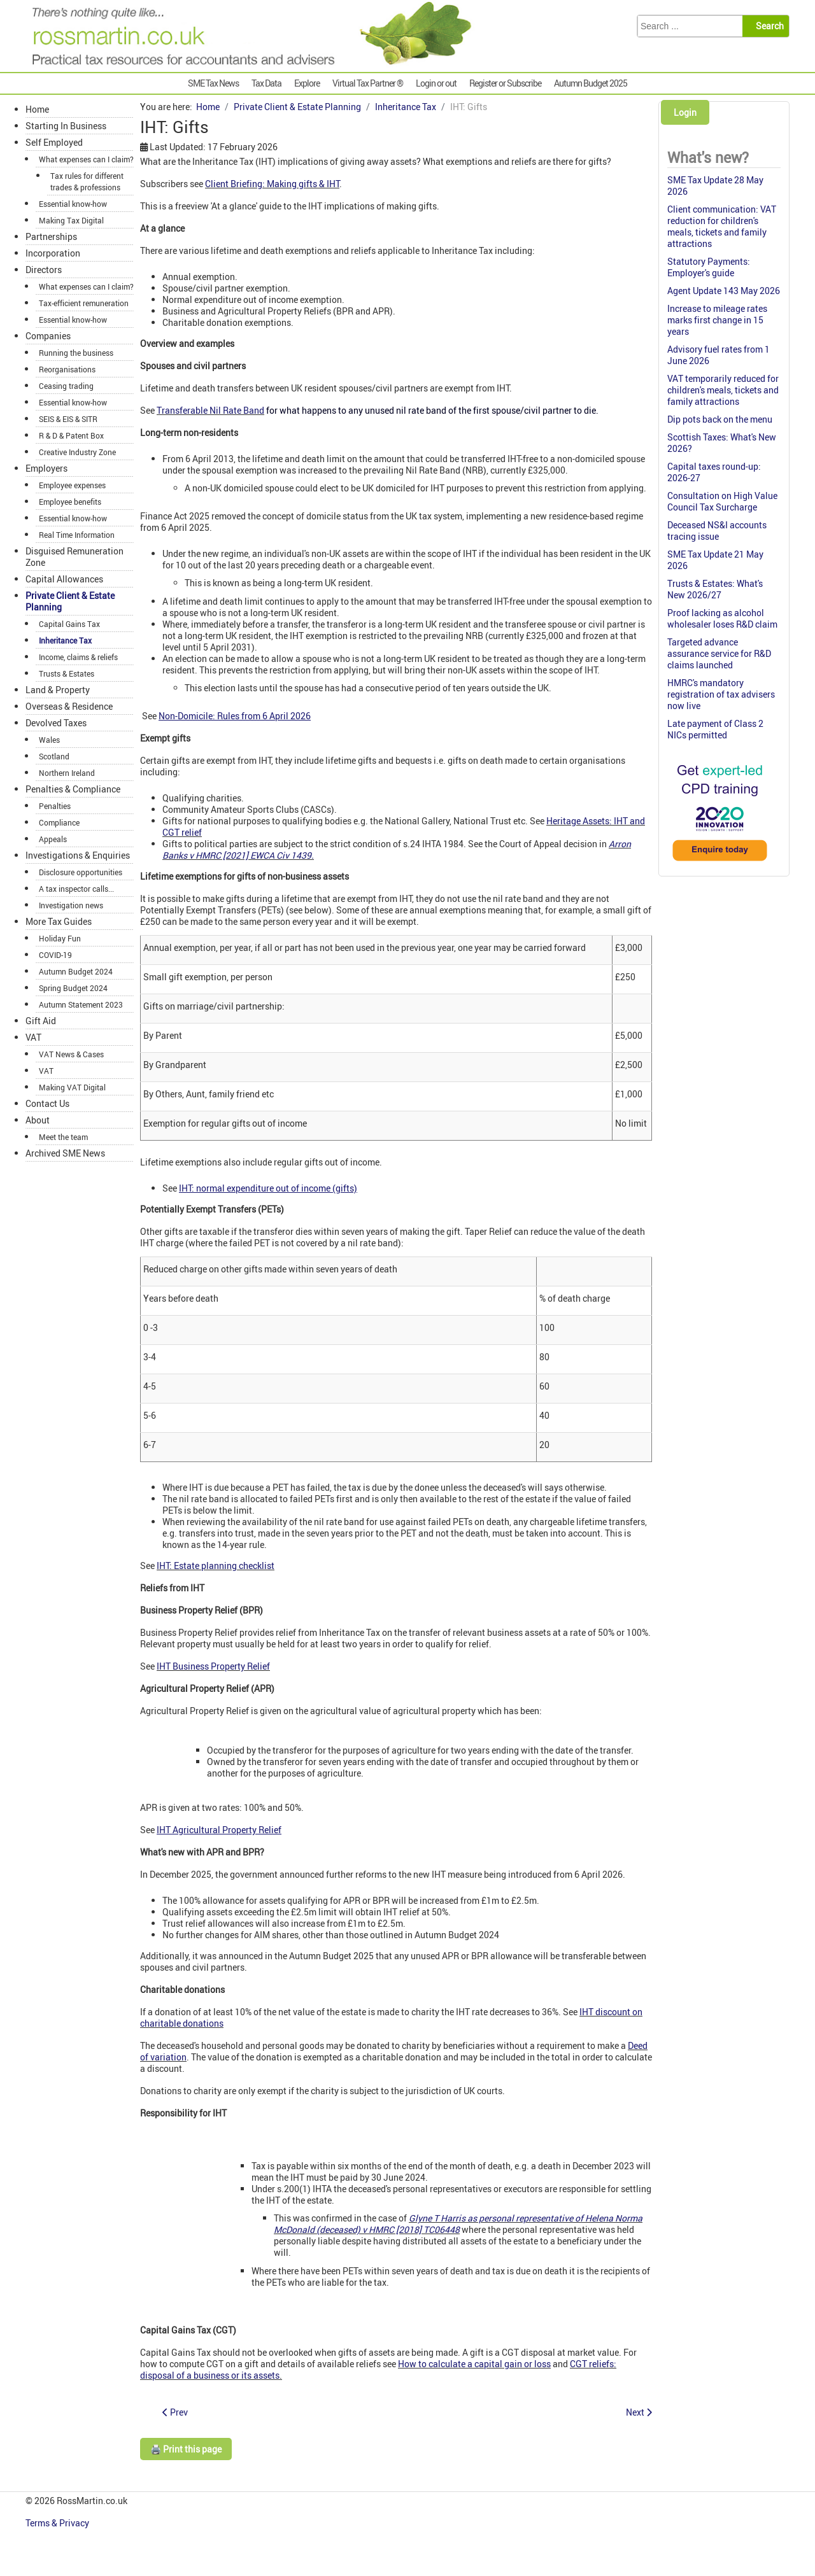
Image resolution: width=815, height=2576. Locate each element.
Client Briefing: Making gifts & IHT (272, 184)
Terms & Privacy (58, 2523)
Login (685, 112)
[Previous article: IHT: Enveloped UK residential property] (175, 2412)
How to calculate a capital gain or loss (474, 2364)
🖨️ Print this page (186, 2449)
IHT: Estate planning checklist (215, 1565)
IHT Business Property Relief (213, 1666)
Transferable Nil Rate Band (210, 410)
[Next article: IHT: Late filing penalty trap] (639, 2412)
